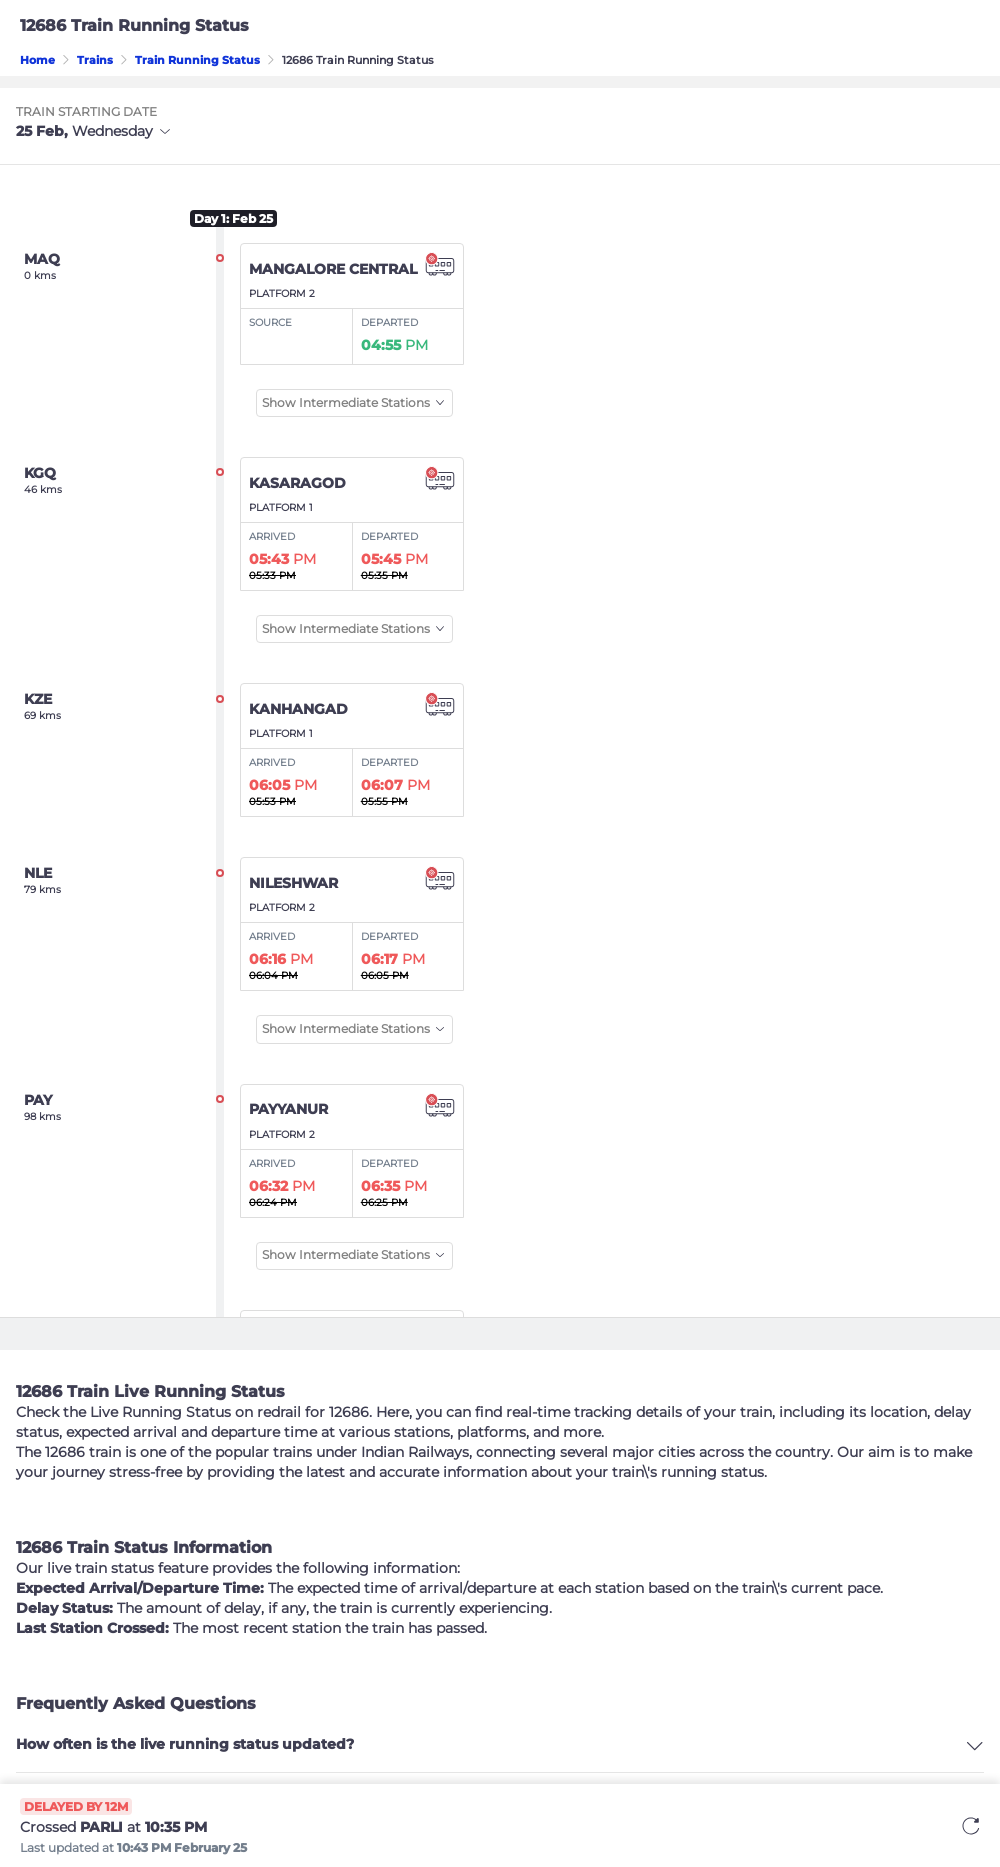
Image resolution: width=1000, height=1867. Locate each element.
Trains (95, 60)
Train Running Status (197, 60)
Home (37, 60)
